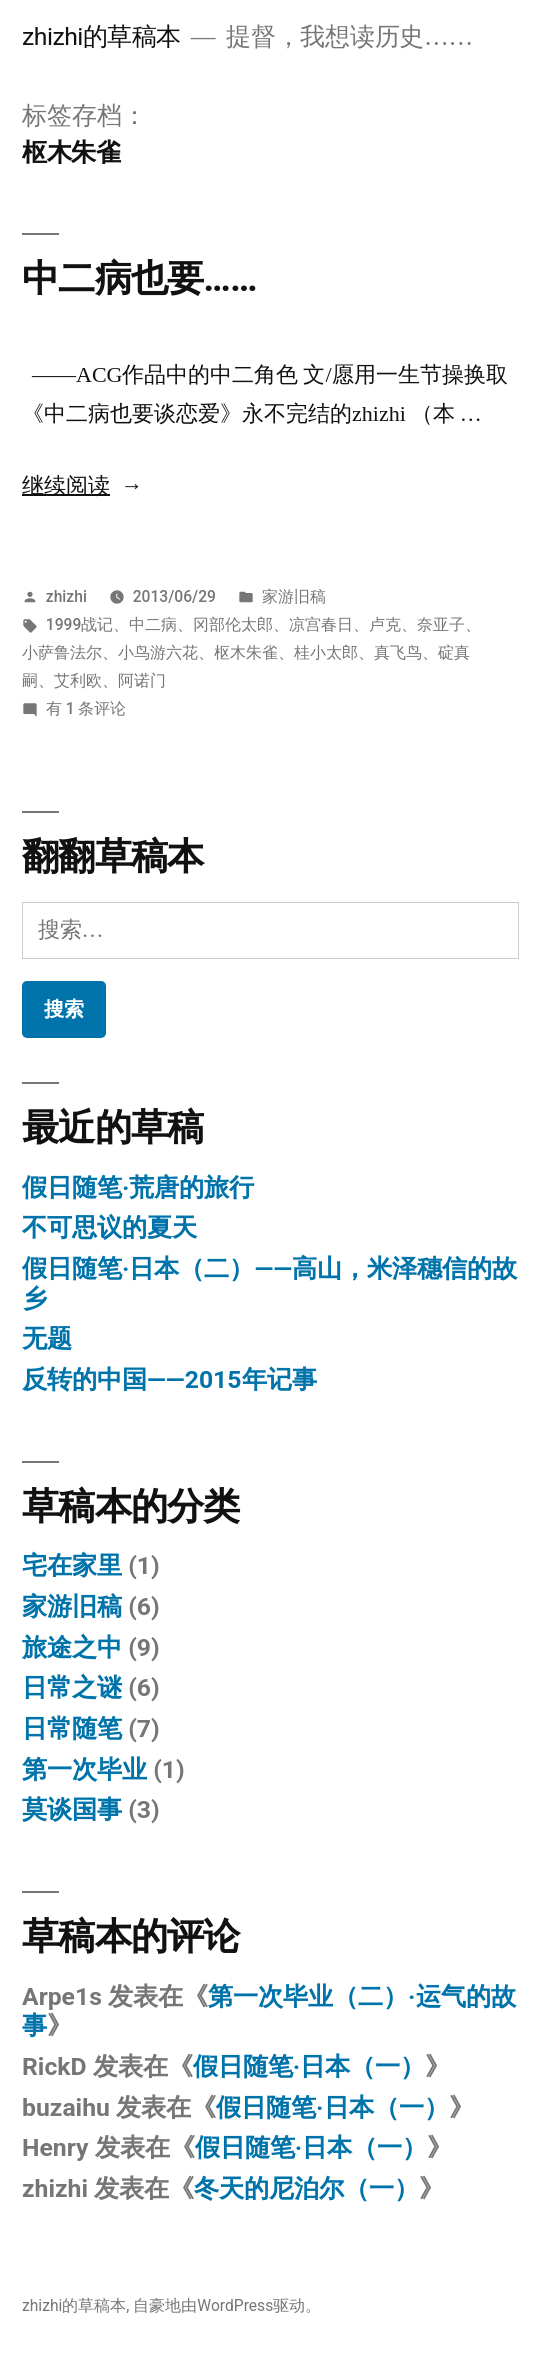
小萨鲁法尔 (62, 652)
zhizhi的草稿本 (101, 36)
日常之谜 (72, 1687)
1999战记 (80, 624)
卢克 (385, 624)
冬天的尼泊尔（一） (306, 2188)
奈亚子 (441, 624)
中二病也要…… (139, 278)
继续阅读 (82, 486)
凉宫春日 (321, 624)
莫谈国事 (72, 1809)
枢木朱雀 (246, 652)
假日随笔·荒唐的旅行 (138, 1187)
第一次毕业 (84, 1769)
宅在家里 (72, 1565)
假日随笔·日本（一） (309, 2066)
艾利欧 (78, 680)
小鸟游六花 (158, 652)
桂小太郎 (326, 652)
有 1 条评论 (86, 708)
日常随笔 (72, 1728)
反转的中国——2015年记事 (169, 1379)
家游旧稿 (294, 596)
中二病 (153, 624)
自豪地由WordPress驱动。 (227, 2305)
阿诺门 (142, 680)
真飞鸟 (398, 652)
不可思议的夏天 (109, 1227)
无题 (47, 1338)
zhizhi (66, 596)
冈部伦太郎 (233, 624)
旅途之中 (72, 1647)
